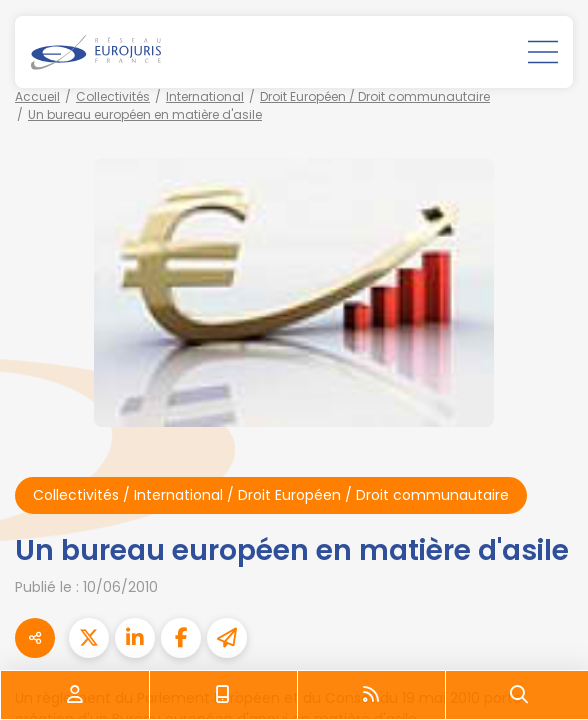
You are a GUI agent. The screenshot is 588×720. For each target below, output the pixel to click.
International (205, 96)
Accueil (37, 96)
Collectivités (113, 96)
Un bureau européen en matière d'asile (145, 114)
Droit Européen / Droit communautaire (375, 96)
